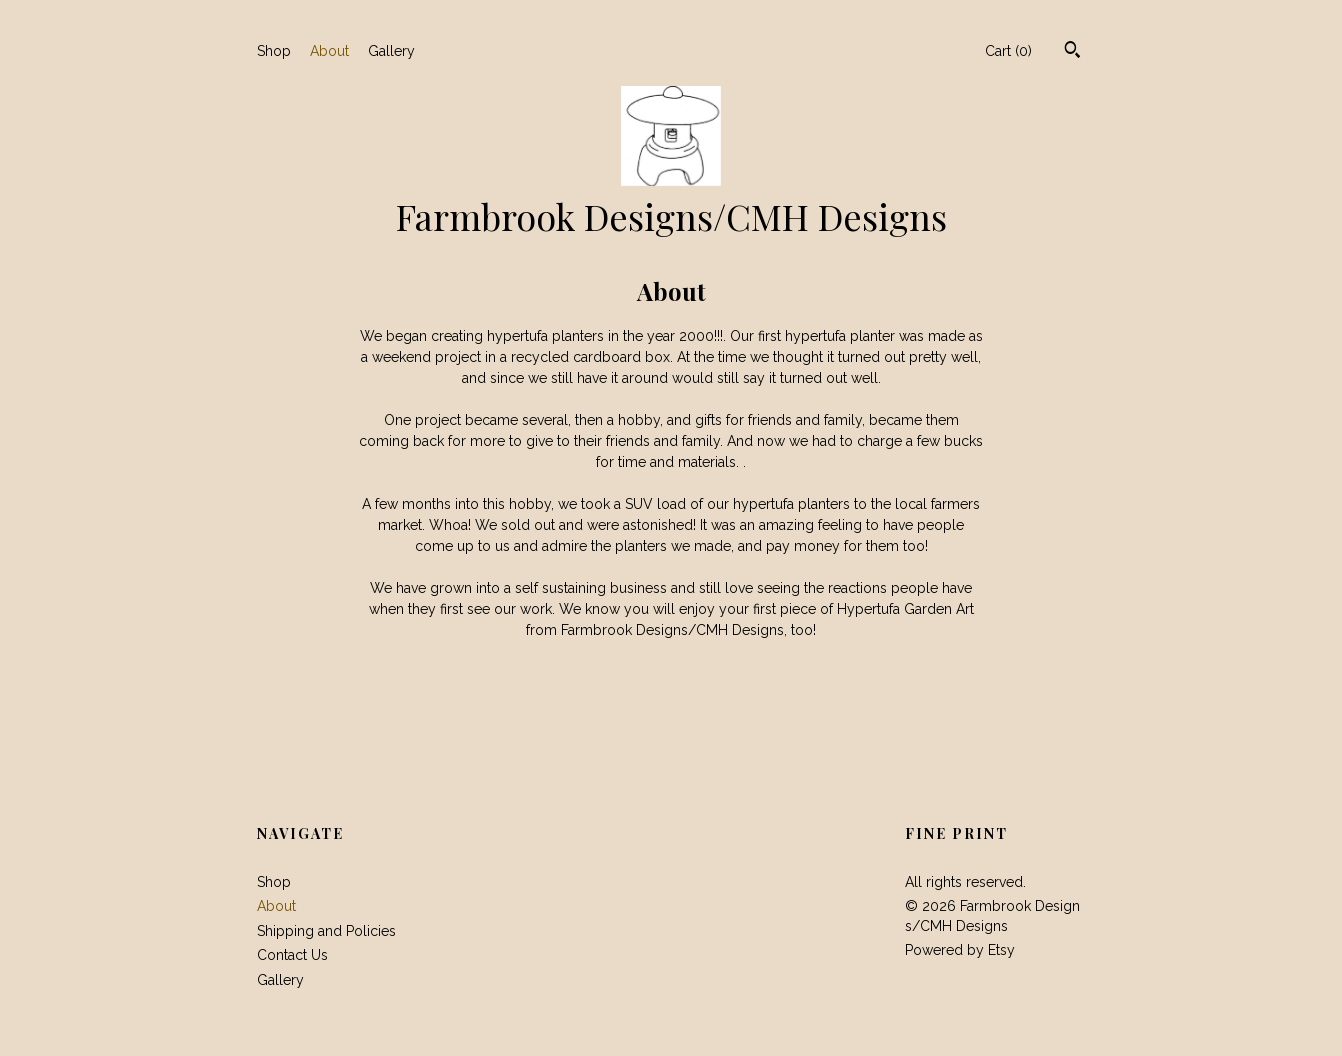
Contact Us (292, 955)
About (329, 51)
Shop (274, 51)
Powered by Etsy (960, 950)
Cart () (1008, 51)
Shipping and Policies (326, 931)
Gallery (391, 51)
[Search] (1072, 52)
